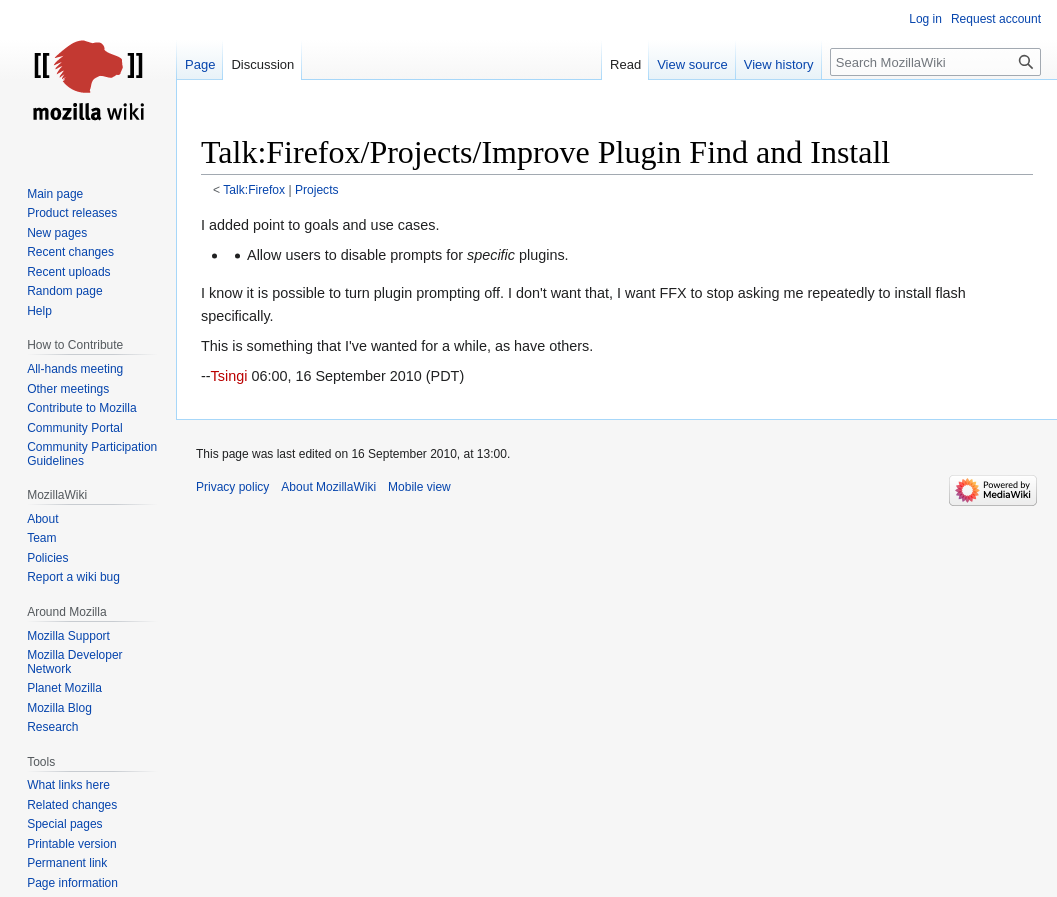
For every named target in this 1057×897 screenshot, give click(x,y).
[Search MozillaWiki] (935, 62)
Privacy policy (232, 487)
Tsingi (229, 376)
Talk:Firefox (254, 190)
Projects (317, 190)
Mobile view (419, 487)
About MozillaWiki (328, 487)
